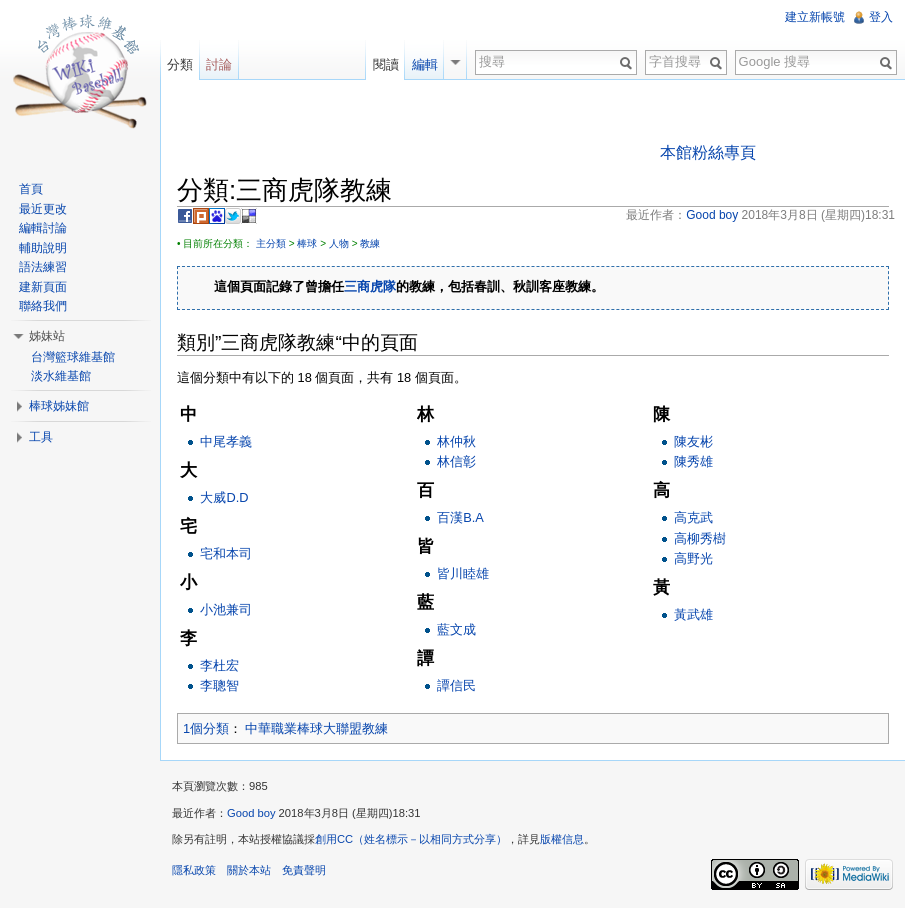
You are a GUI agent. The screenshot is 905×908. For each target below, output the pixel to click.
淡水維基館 (61, 376)
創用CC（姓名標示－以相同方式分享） (411, 839)
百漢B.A (460, 517)
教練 (370, 243)
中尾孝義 (226, 441)
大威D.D (224, 497)
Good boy (251, 813)
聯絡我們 (43, 306)
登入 (881, 17)
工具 (41, 437)
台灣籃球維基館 (73, 357)
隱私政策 (194, 870)
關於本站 (249, 870)
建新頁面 (43, 287)
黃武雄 (693, 614)
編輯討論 (43, 228)
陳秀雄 (693, 461)
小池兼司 (226, 609)
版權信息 (562, 839)
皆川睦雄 (463, 573)
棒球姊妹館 (59, 406)
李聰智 (219, 685)
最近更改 (43, 209)
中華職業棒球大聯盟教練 (316, 728)
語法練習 (43, 267)
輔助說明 (43, 248)
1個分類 (206, 728)
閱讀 (386, 64)
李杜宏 (219, 665)
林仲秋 (456, 441)
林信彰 (456, 461)
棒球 (307, 243)
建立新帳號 (815, 17)
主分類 (271, 243)
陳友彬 (693, 441)
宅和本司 (226, 553)
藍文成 (456, 629)
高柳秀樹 (700, 538)
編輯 (425, 64)
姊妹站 (47, 336)
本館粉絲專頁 (708, 152)
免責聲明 (304, 870)
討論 (219, 64)
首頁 (31, 189)
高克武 (693, 517)
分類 (180, 64)
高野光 (693, 558)
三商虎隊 (370, 288)
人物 (339, 243)
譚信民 (456, 685)
